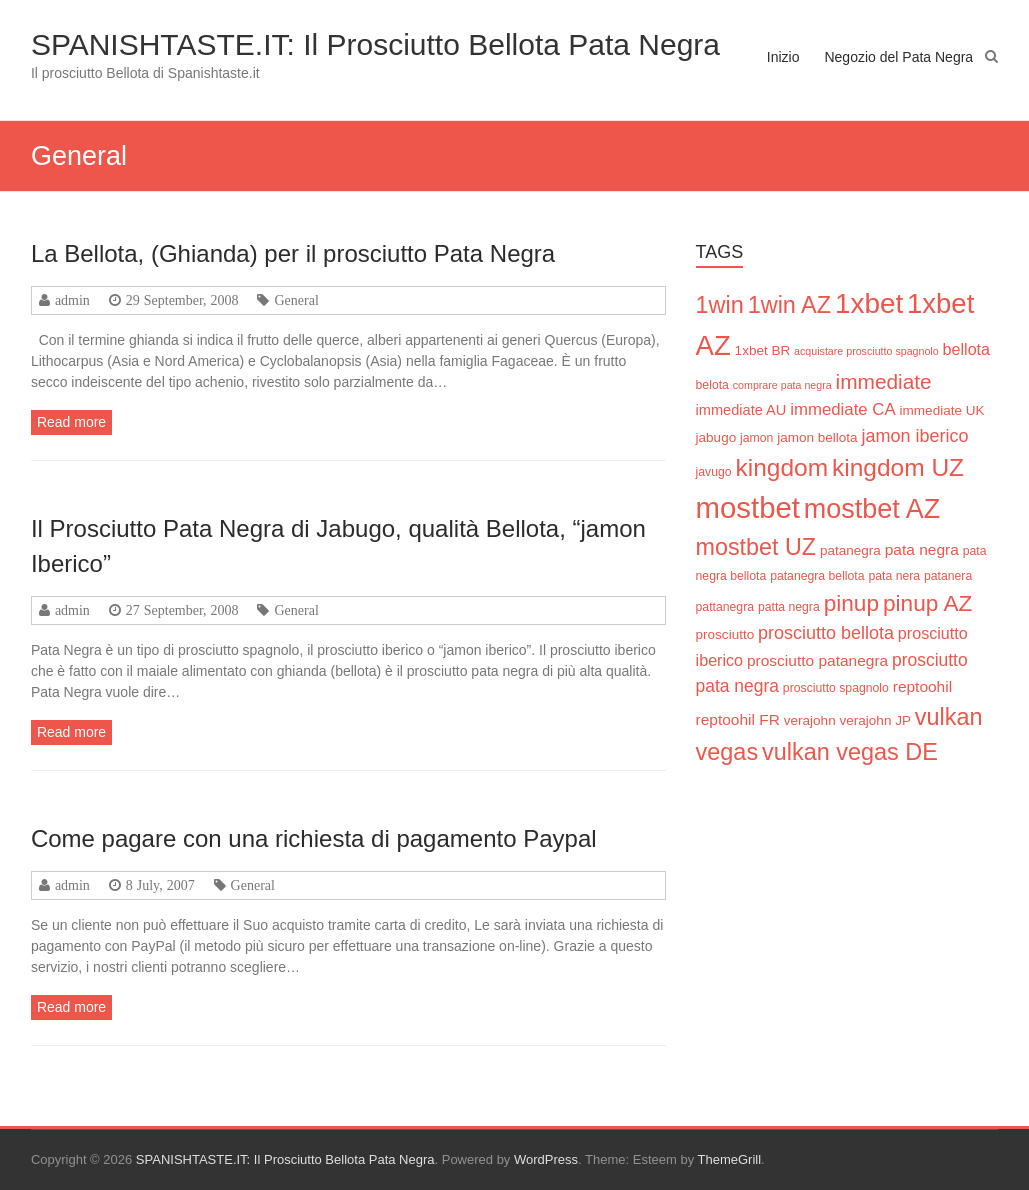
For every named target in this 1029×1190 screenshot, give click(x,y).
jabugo (716, 437)
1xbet (869, 303)
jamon (756, 438)
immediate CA (842, 409)
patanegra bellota (817, 576)
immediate (884, 381)
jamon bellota (817, 437)
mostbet (748, 507)
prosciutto (725, 634)
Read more (71, 422)
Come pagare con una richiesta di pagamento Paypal (314, 838)
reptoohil (922, 686)
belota (712, 385)
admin (72, 300)
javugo (714, 472)
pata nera (894, 576)
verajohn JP (875, 720)
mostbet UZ (756, 547)
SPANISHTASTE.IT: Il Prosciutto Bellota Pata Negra (375, 44)
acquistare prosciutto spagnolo (866, 351)
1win (720, 305)
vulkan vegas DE (850, 752)
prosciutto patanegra (817, 660)
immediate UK (942, 410)
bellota (967, 349)
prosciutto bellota (826, 633)
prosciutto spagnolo (836, 688)
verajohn (810, 720)
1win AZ (789, 305)
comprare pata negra (782, 385)
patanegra (850, 550)
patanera (948, 576)
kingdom (781, 467)
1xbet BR (763, 350)
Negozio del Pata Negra (898, 57)
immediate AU (741, 410)
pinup (851, 603)
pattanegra (725, 607)
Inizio (783, 57)
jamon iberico (915, 436)
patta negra (789, 607)
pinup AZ (927, 603)
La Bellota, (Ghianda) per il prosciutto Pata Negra (293, 253)
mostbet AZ (872, 509)
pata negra (922, 549)
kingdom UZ (898, 467)
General (296, 300)
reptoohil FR (738, 719)
